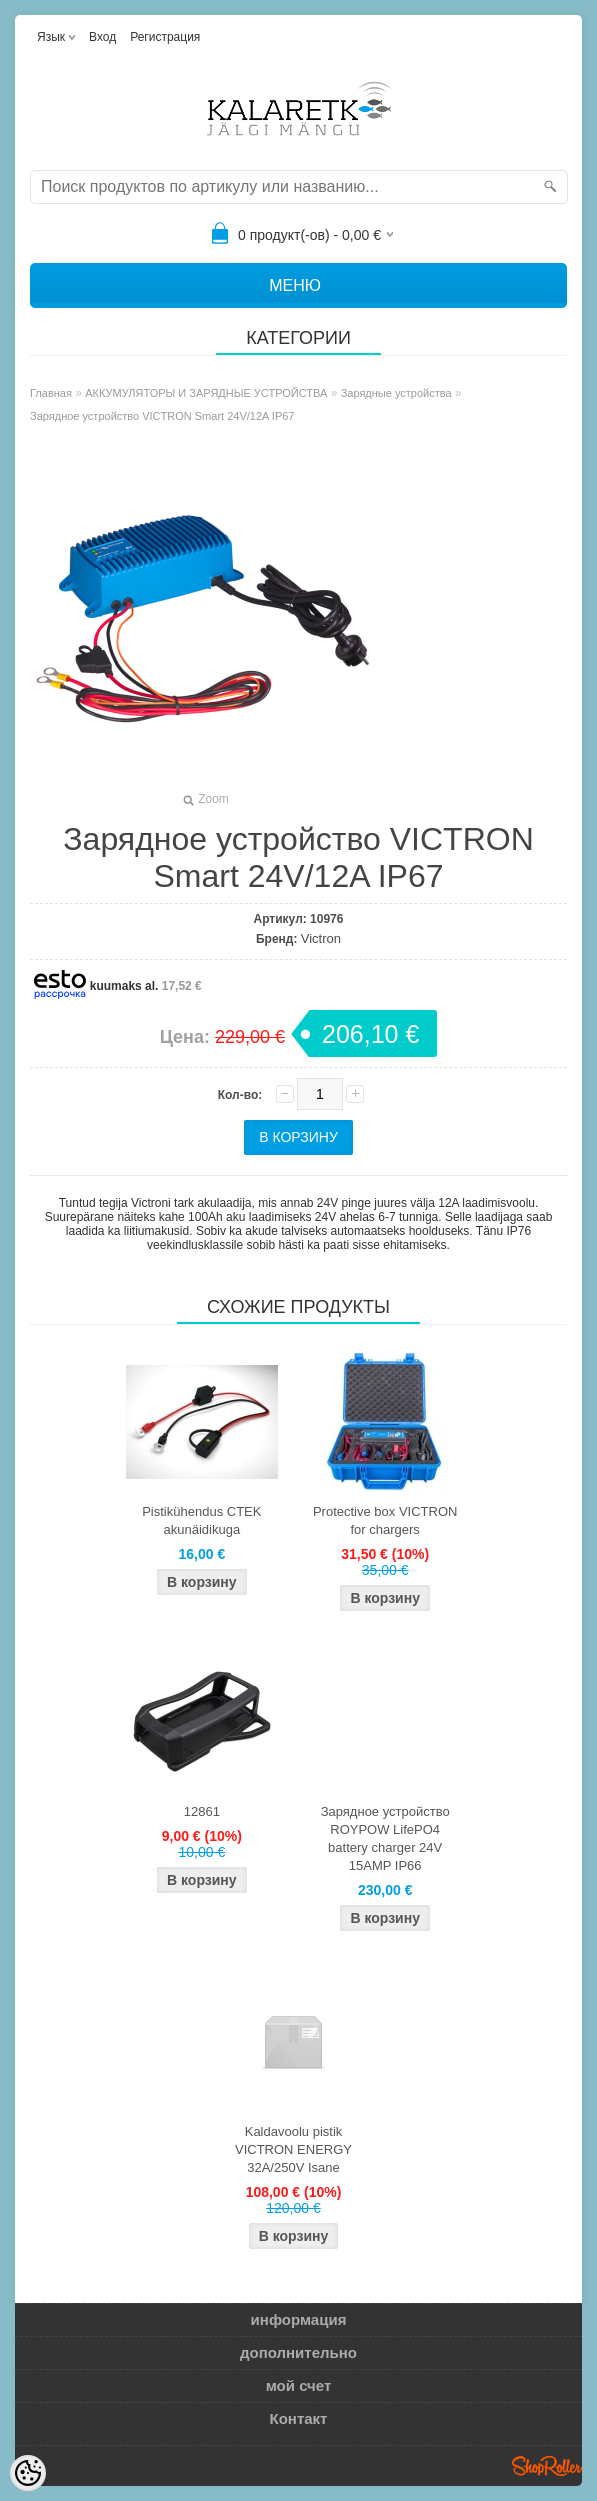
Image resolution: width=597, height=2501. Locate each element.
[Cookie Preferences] (28, 2473)
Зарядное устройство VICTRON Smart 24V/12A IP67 (162, 416)
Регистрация (165, 37)
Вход (102, 37)
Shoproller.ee (547, 2466)
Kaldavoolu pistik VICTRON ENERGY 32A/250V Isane (293, 2149)
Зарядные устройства (396, 393)
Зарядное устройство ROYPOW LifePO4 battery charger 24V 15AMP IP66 (385, 1838)
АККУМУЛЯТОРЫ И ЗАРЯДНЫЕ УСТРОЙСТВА (206, 393)
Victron (321, 938)
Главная (51, 393)
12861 (202, 1811)
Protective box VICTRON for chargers (385, 1520)
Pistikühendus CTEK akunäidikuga (201, 1520)
